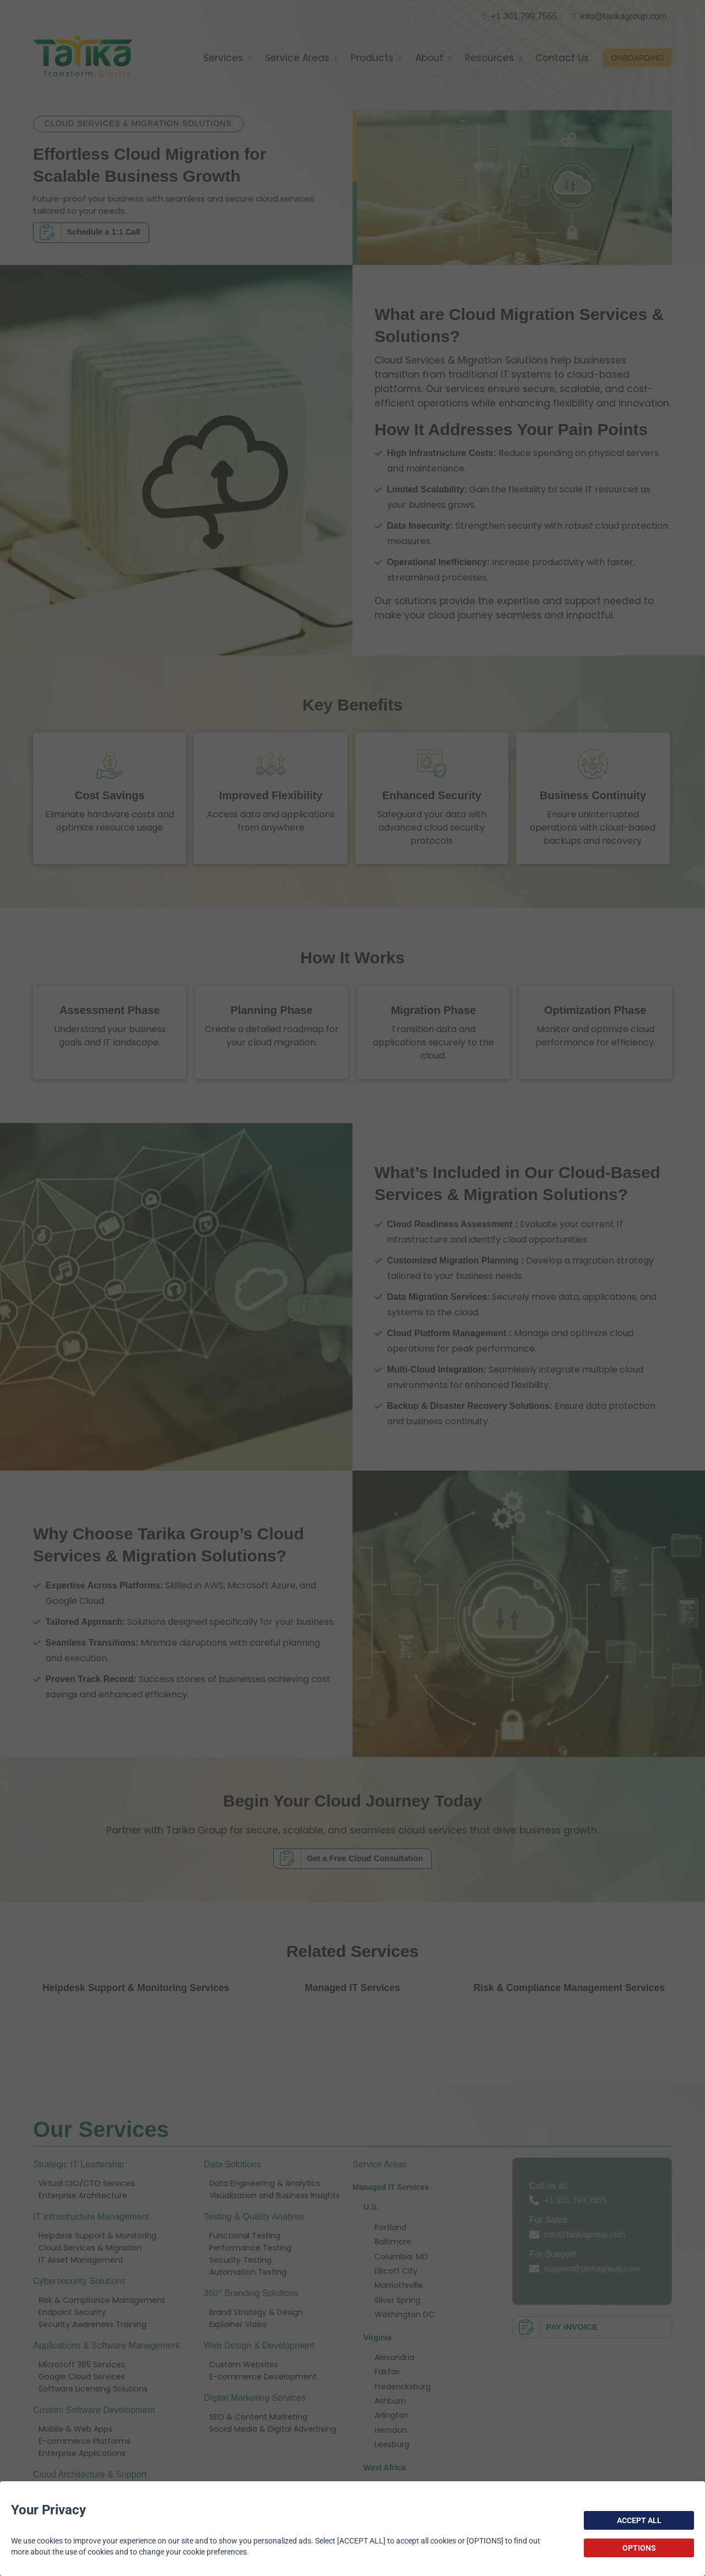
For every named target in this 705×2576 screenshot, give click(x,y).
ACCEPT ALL (639, 2520)
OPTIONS (639, 2548)
